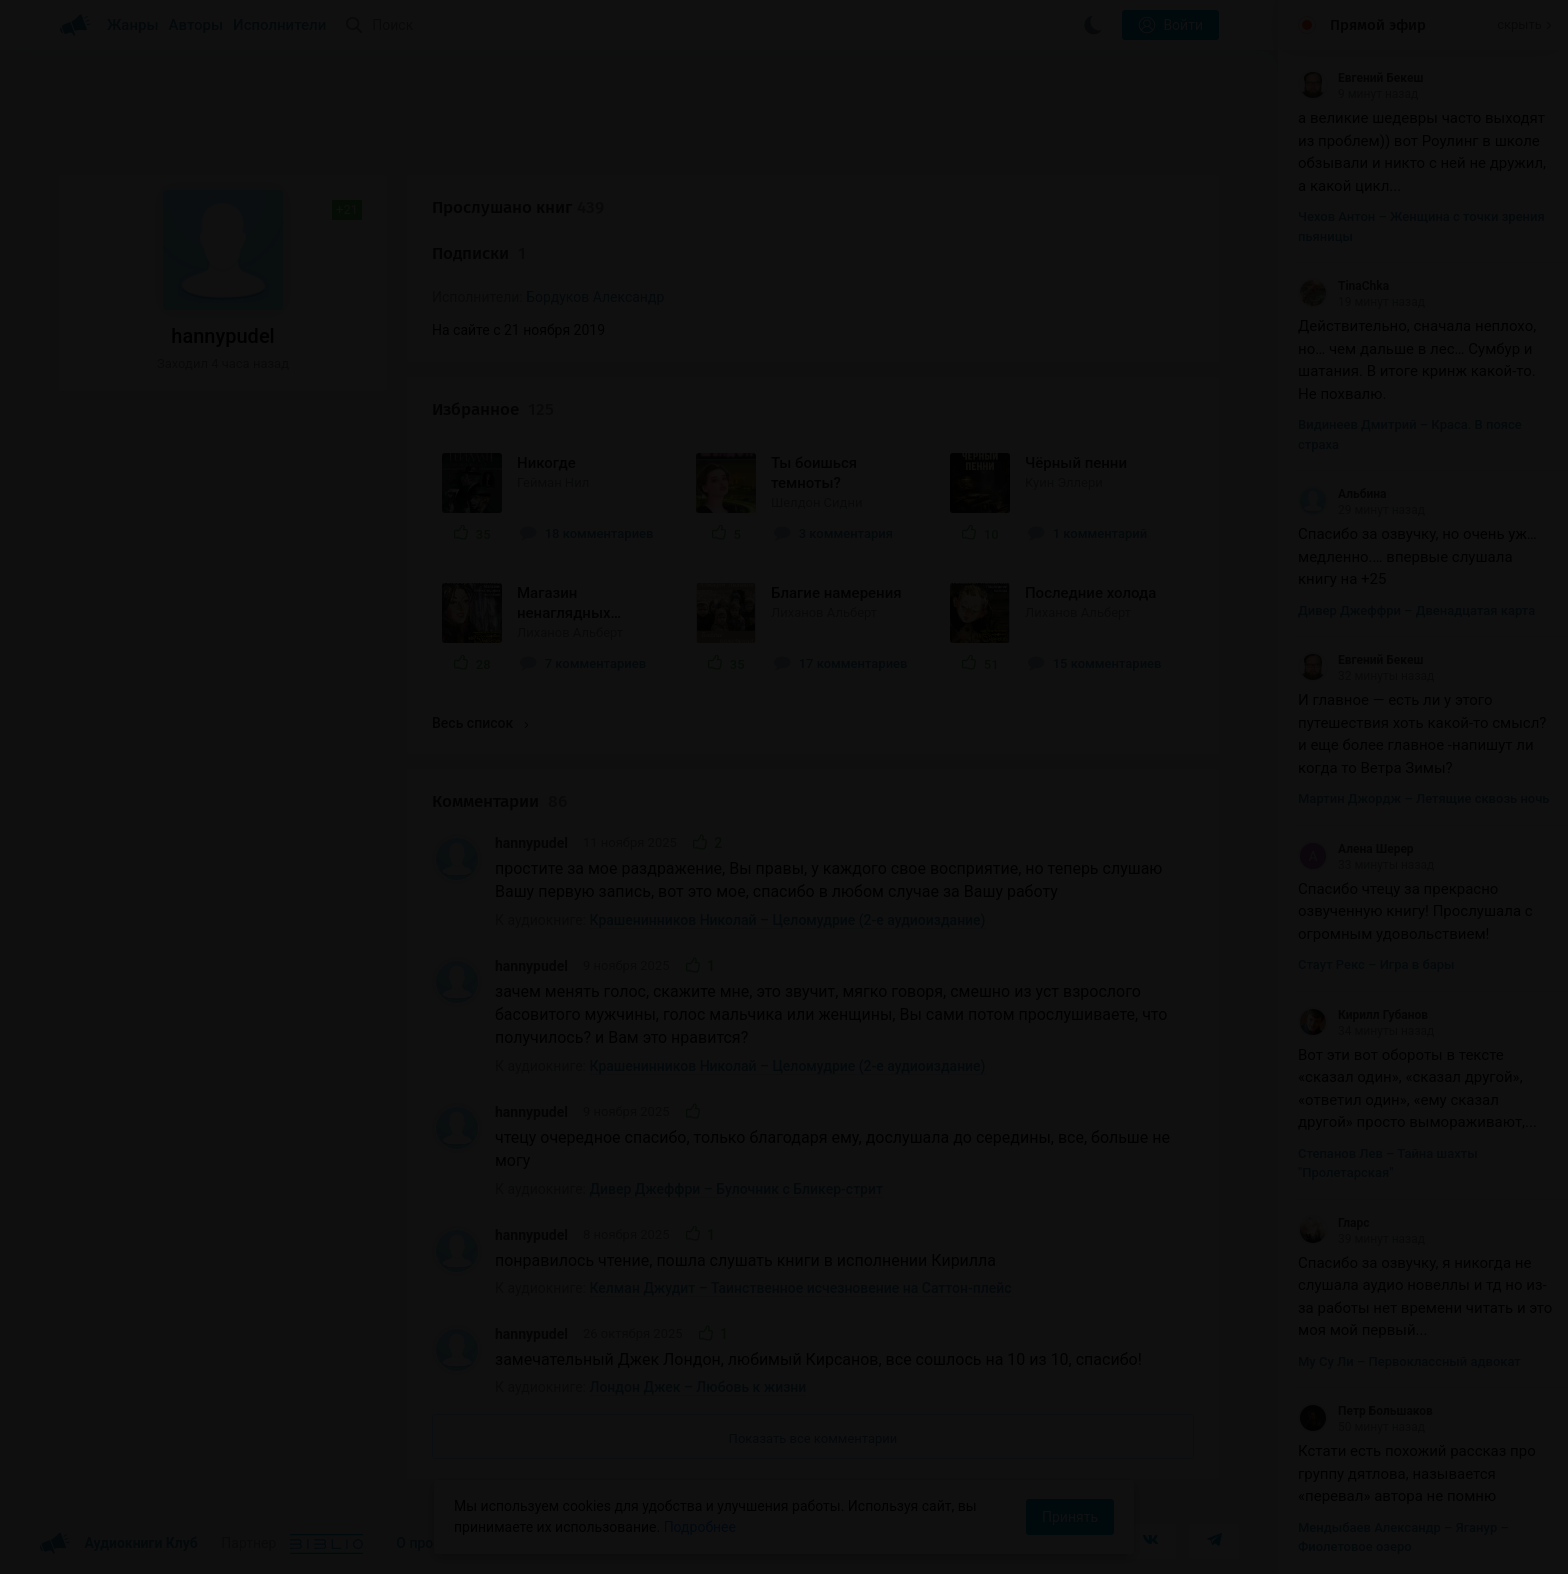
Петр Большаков (1365, 1411)
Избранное (493, 409)
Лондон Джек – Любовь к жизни (698, 1387)
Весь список (480, 723)
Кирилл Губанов (1363, 1015)
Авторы (196, 25)
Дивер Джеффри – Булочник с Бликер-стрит (736, 1189)
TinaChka (1343, 286)
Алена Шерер (1356, 849)
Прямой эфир (1378, 25)
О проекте (429, 1543)
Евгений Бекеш (1360, 78)
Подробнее (700, 1527)
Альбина (1342, 494)
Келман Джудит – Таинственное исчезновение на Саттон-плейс (801, 1288)
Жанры (133, 25)
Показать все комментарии (813, 1438)
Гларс (1334, 1223)
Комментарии (499, 801)
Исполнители (279, 25)
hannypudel (531, 843)
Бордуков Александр (595, 297)
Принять (1070, 1517)
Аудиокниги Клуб (118, 1544)
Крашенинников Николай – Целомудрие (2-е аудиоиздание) (788, 920)
